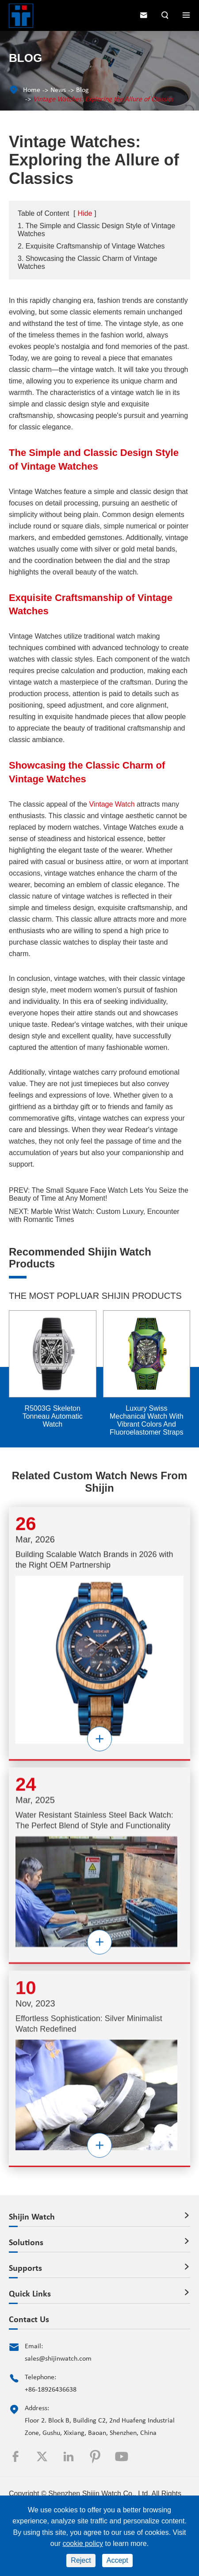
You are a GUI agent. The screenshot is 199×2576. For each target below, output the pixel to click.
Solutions (26, 2243)
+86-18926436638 (51, 2389)
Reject (81, 2560)
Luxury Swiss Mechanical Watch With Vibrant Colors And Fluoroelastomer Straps (147, 1420)
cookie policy (82, 2543)
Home (31, 90)
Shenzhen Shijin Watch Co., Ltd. (99, 2493)
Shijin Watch (32, 2217)
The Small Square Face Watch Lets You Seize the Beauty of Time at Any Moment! (98, 1194)
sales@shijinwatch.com (58, 2358)
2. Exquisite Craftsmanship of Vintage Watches (91, 246)
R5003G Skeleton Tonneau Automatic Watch (53, 1416)
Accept (117, 2560)
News (58, 90)
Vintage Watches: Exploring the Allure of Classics (103, 99)
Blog (82, 90)
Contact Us (29, 2320)
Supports (25, 2268)
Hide (84, 213)
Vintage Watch (111, 804)
